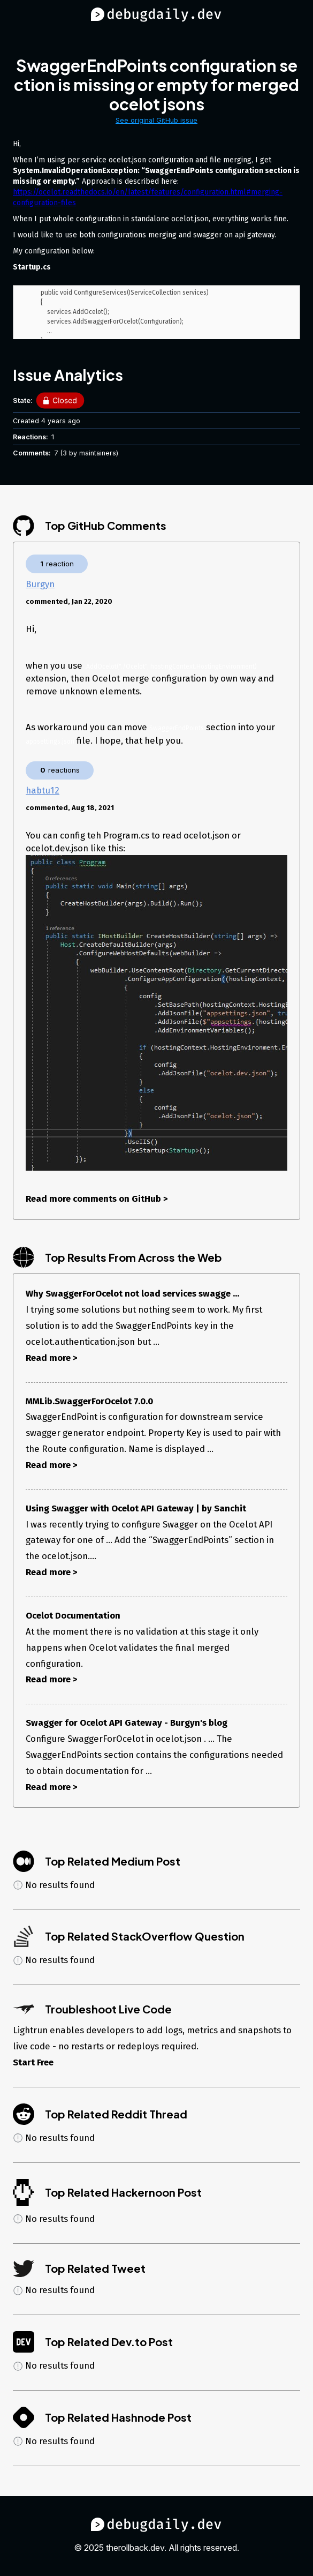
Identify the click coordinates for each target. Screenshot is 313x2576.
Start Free (33, 2062)
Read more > (52, 1357)
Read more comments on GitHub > (97, 1198)
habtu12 (42, 790)
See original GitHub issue (156, 120)
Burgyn (40, 584)
